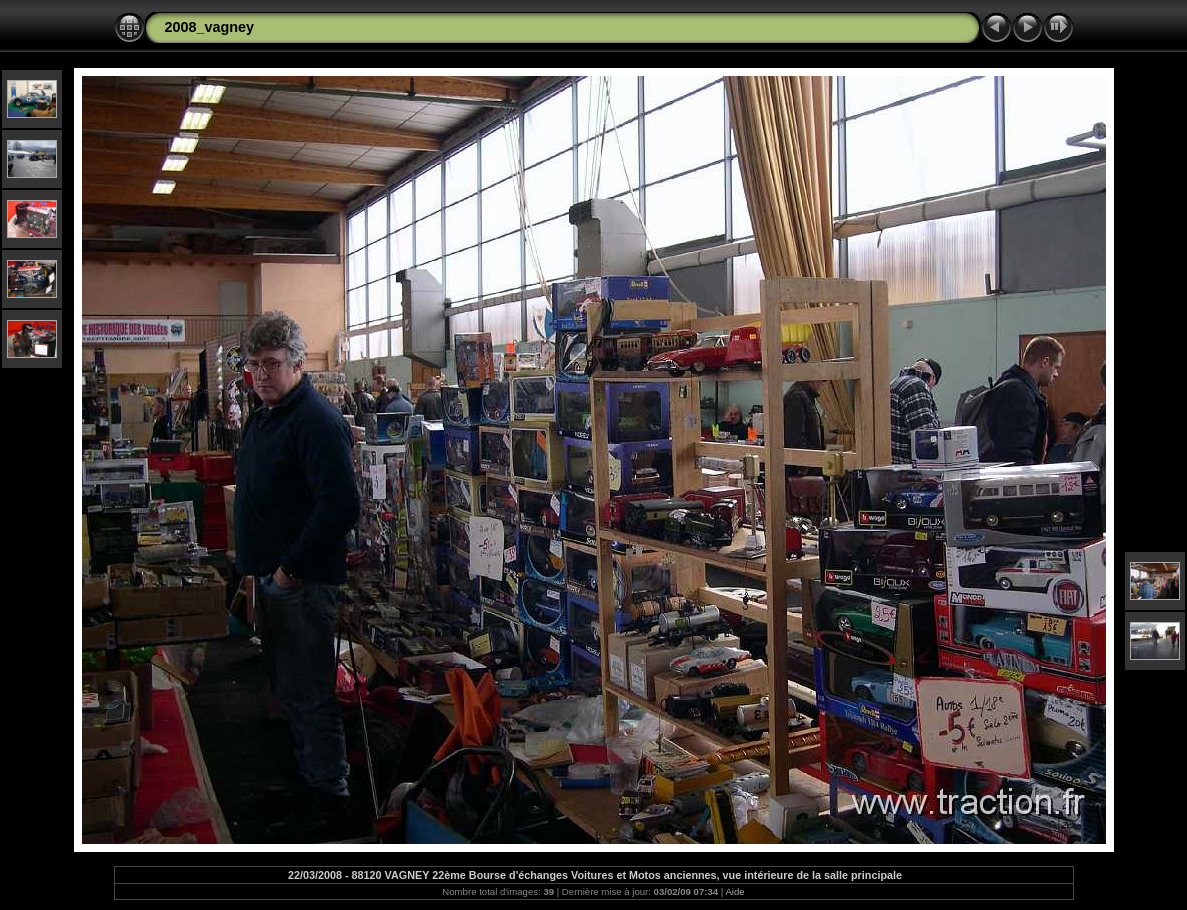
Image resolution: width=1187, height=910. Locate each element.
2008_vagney (210, 27)
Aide (734, 891)
